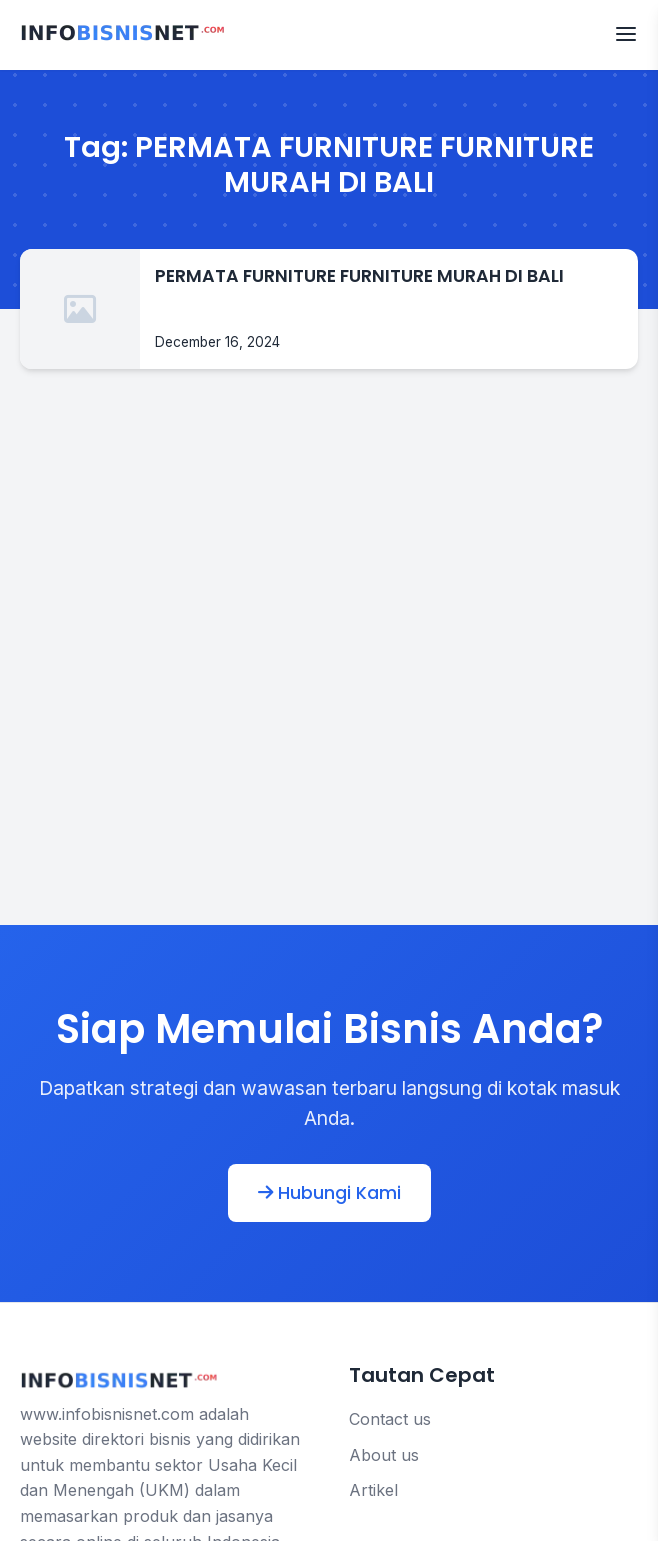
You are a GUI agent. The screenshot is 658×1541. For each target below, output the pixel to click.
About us (384, 1455)
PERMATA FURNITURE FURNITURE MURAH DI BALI (359, 276)
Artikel (373, 1490)
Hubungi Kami (329, 1193)
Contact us (390, 1419)
